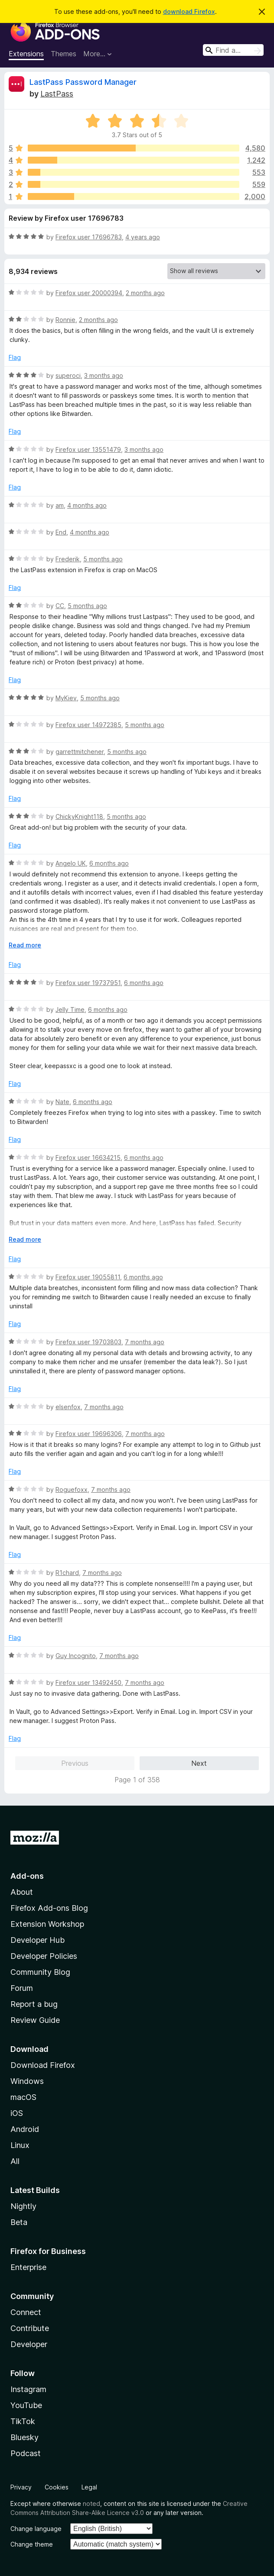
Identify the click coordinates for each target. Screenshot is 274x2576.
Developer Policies (43, 1956)
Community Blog (40, 1972)
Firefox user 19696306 (88, 1433)
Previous (74, 1763)
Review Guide (35, 2020)
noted (91, 2503)
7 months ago (144, 1342)
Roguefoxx (71, 1489)
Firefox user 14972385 (88, 724)
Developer (28, 2344)
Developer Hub (37, 1940)
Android (24, 2129)
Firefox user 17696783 (88, 237)
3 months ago (103, 375)
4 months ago (87, 505)
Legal (89, 2487)
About (21, 1892)
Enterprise (28, 2267)
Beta (18, 2222)
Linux (19, 2145)
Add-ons (27, 1875)
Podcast (25, 2453)
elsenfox (68, 1406)
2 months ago (145, 292)
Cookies (56, 2487)
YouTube (26, 2405)
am (59, 505)
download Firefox (189, 11)
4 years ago (142, 237)
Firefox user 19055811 (87, 1277)
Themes (63, 53)
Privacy (21, 2487)
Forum (21, 1988)
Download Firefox (42, 2065)
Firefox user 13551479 (88, 449)
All (15, 2161)
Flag (15, 357)
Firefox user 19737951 (88, 982)
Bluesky (24, 2437)
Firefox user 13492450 (88, 1682)
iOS (16, 2113)
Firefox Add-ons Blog (49, 1908)
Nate (62, 1101)
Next (199, 1763)
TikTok (22, 2421)
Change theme (31, 2544)
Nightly (23, 2206)
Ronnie (65, 319)
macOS (23, 2097)
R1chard (67, 1572)
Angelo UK (70, 863)
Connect (25, 2312)
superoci (68, 375)
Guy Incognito (75, 1655)
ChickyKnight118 (79, 816)
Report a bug (34, 2004)
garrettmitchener (79, 751)
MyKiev (66, 698)
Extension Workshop (47, 1924)
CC (59, 605)
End (60, 532)
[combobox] (233, 50)
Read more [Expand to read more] (25, 945)
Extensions (26, 53)
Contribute (29, 2328)
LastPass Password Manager (83, 82)
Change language (36, 2528)
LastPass (56, 93)
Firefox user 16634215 (88, 1157)
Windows (27, 2081)
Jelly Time (70, 1009)
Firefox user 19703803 (88, 1342)
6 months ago (109, 863)
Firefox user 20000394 (88, 292)
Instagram (28, 2389)
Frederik (67, 559)
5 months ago (103, 559)
